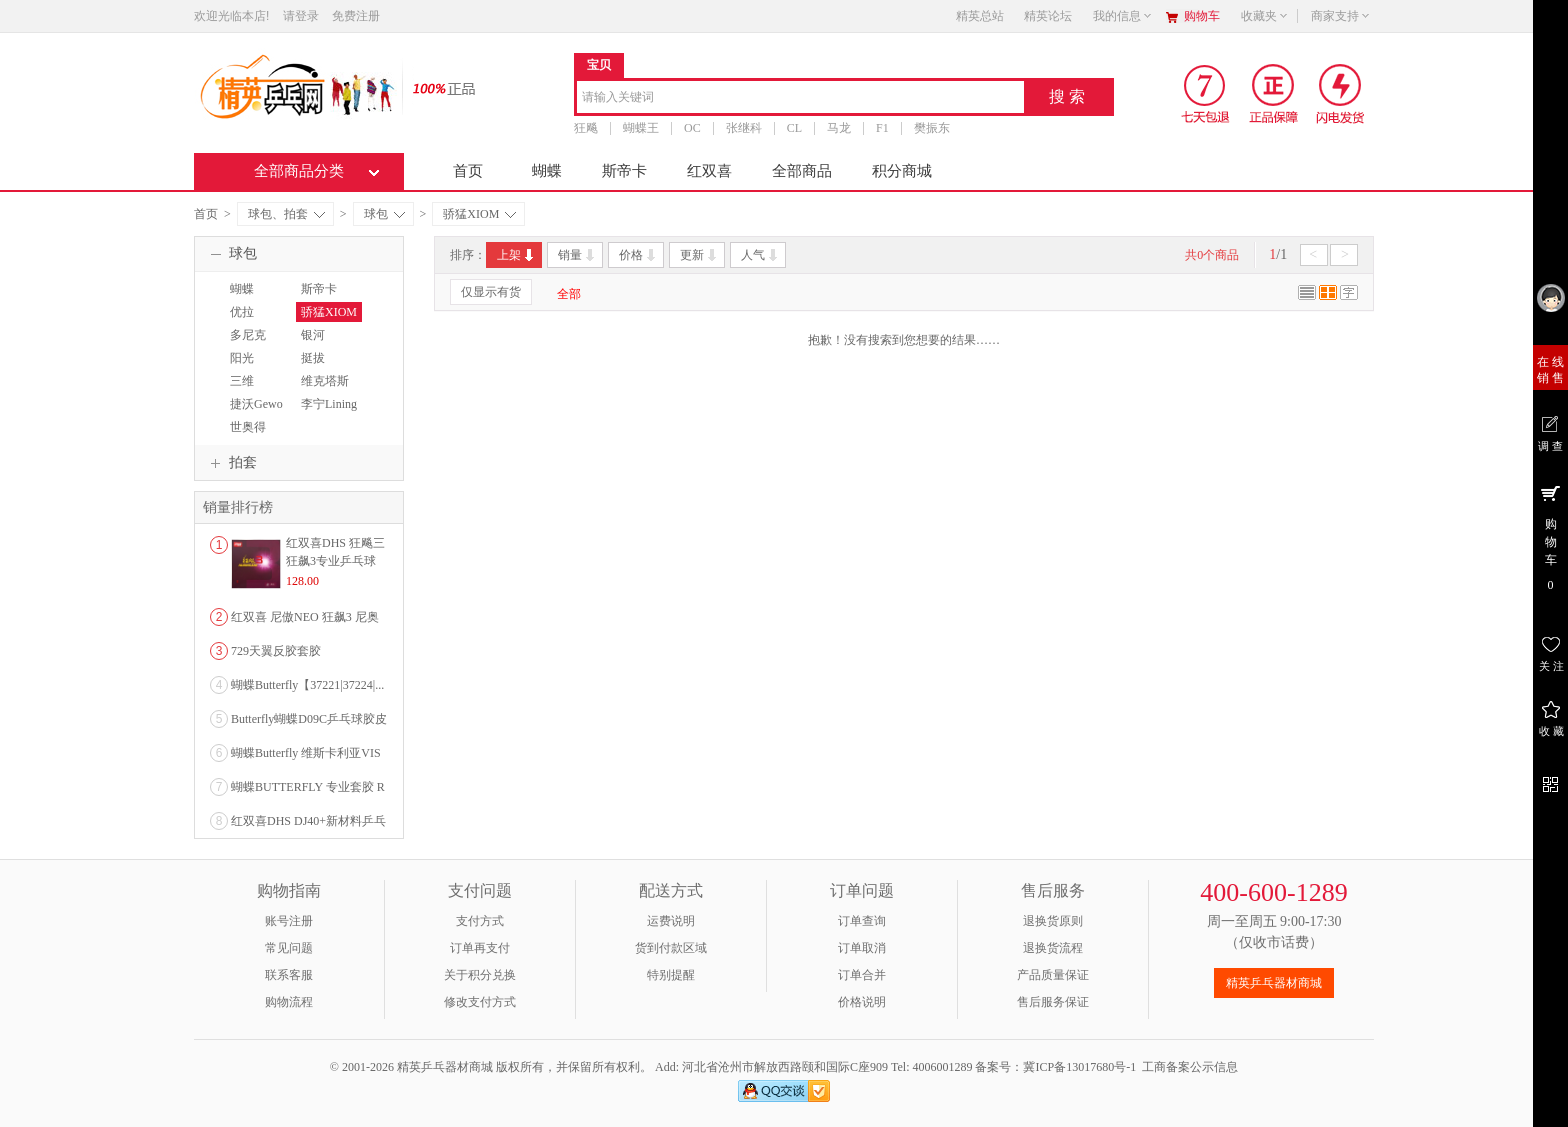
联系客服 (289, 975)
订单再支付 (480, 948)
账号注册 (289, 921)
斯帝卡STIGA (316, 298)
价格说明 (862, 1002)
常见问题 (289, 948)
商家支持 (1341, 16)
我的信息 (1123, 16)
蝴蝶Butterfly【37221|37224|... (307, 685)
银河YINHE (314, 344)
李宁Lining (329, 404)
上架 (516, 255)
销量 (577, 255)
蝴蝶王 (641, 128)
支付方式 (480, 921)
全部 (569, 294)
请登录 (301, 16)
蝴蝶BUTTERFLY (259, 298)
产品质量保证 (1053, 975)
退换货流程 (1053, 948)
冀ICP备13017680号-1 (1079, 1067)
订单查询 (862, 921)
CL (794, 128)
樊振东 (932, 128)
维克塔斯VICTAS (322, 390)
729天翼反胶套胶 (276, 651)
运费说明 (671, 921)
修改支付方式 (480, 1002)
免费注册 (356, 16)
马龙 (839, 128)
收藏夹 (1265, 16)
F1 (882, 128)
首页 (468, 171)
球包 (384, 214)
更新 (699, 255)
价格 (638, 255)
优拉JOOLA (244, 321)
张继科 (744, 128)
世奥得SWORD (246, 436)
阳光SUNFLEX (252, 367)
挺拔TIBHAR (318, 367)
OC (692, 128)
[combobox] (800, 98)
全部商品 (802, 171)
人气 (760, 255)
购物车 (1202, 16)
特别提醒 (671, 975)
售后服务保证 (1053, 1002)
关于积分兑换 (480, 975)
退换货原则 (1053, 921)
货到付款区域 (671, 948)
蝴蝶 (547, 171)
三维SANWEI (248, 390)
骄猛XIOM (479, 214)
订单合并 (862, 975)
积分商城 (902, 171)
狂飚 (586, 128)
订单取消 (862, 948)
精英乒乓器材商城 (1274, 983)
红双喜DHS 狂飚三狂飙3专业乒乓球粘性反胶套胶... (335, 561)
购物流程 (289, 1002)
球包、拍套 (286, 214)
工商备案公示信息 (1190, 1067)
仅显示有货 (491, 292)
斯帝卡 (624, 171)
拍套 (231, 463)
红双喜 (709, 171)
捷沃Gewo (256, 404)
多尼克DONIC (245, 344)
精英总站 (980, 16)
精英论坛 (1048, 16)
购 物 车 (1550, 537)
